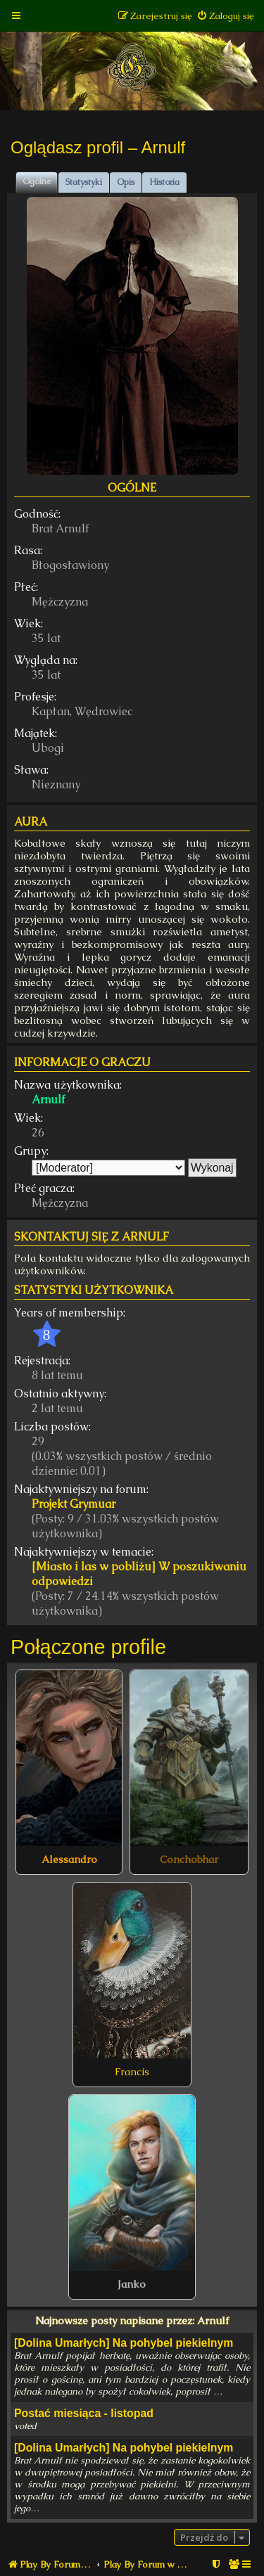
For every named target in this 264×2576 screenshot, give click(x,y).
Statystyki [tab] (83, 182)
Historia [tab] (164, 182)
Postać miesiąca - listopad (83, 2413)
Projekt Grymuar (73, 1504)
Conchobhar (189, 1859)
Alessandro (69, 1859)
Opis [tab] (125, 182)
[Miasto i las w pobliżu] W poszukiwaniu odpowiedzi (139, 1574)
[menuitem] (224, 16)
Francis (132, 2071)
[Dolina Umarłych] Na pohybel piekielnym (123, 2343)
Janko (132, 2284)
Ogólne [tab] (37, 181)
